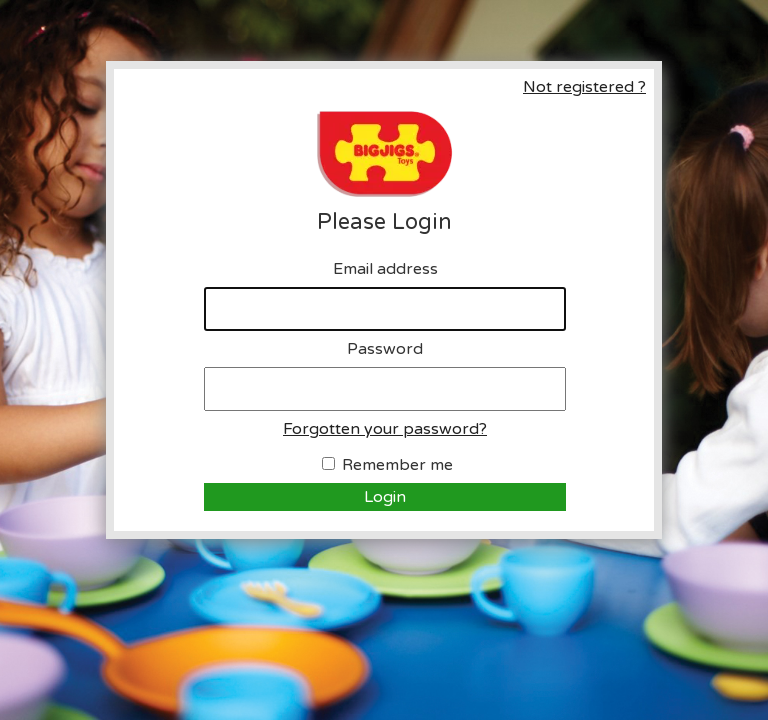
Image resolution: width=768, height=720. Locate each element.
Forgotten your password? (385, 429)
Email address (385, 269)
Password (385, 349)
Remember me (397, 465)
